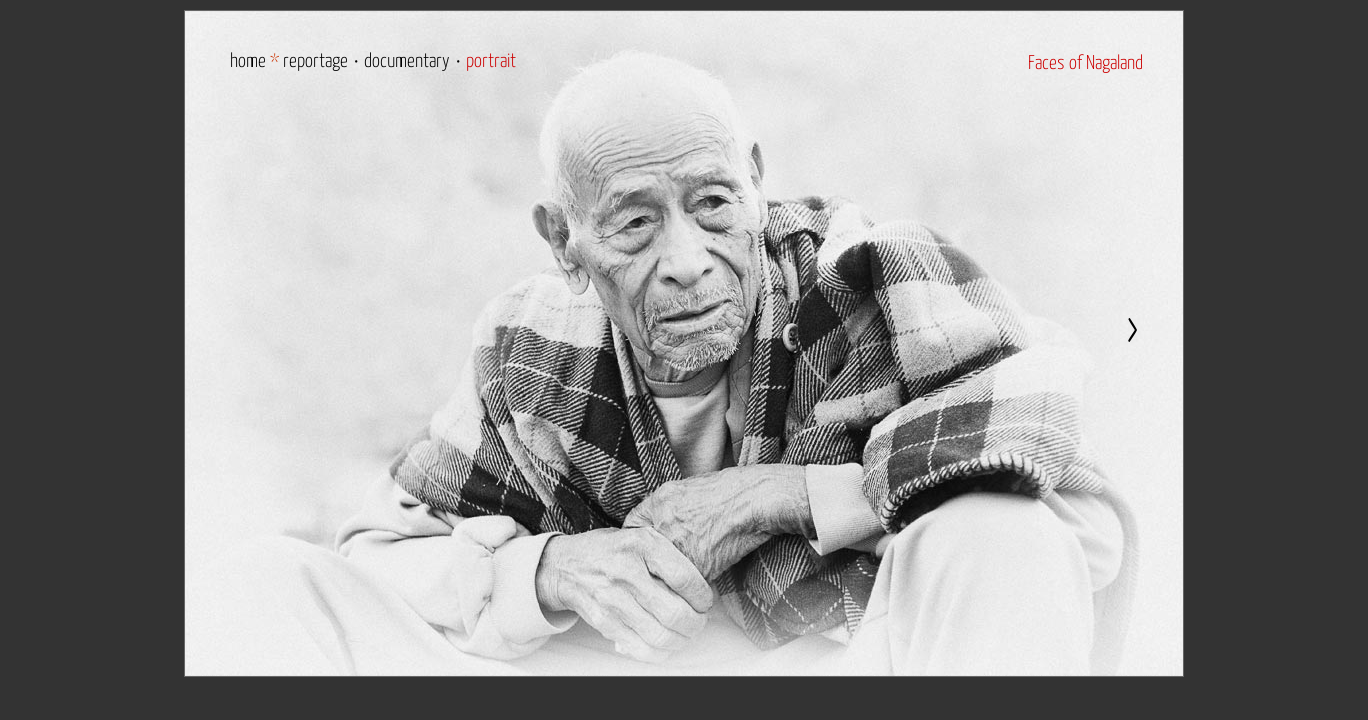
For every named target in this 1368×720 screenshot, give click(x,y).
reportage (315, 61)
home (248, 61)
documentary (407, 61)
